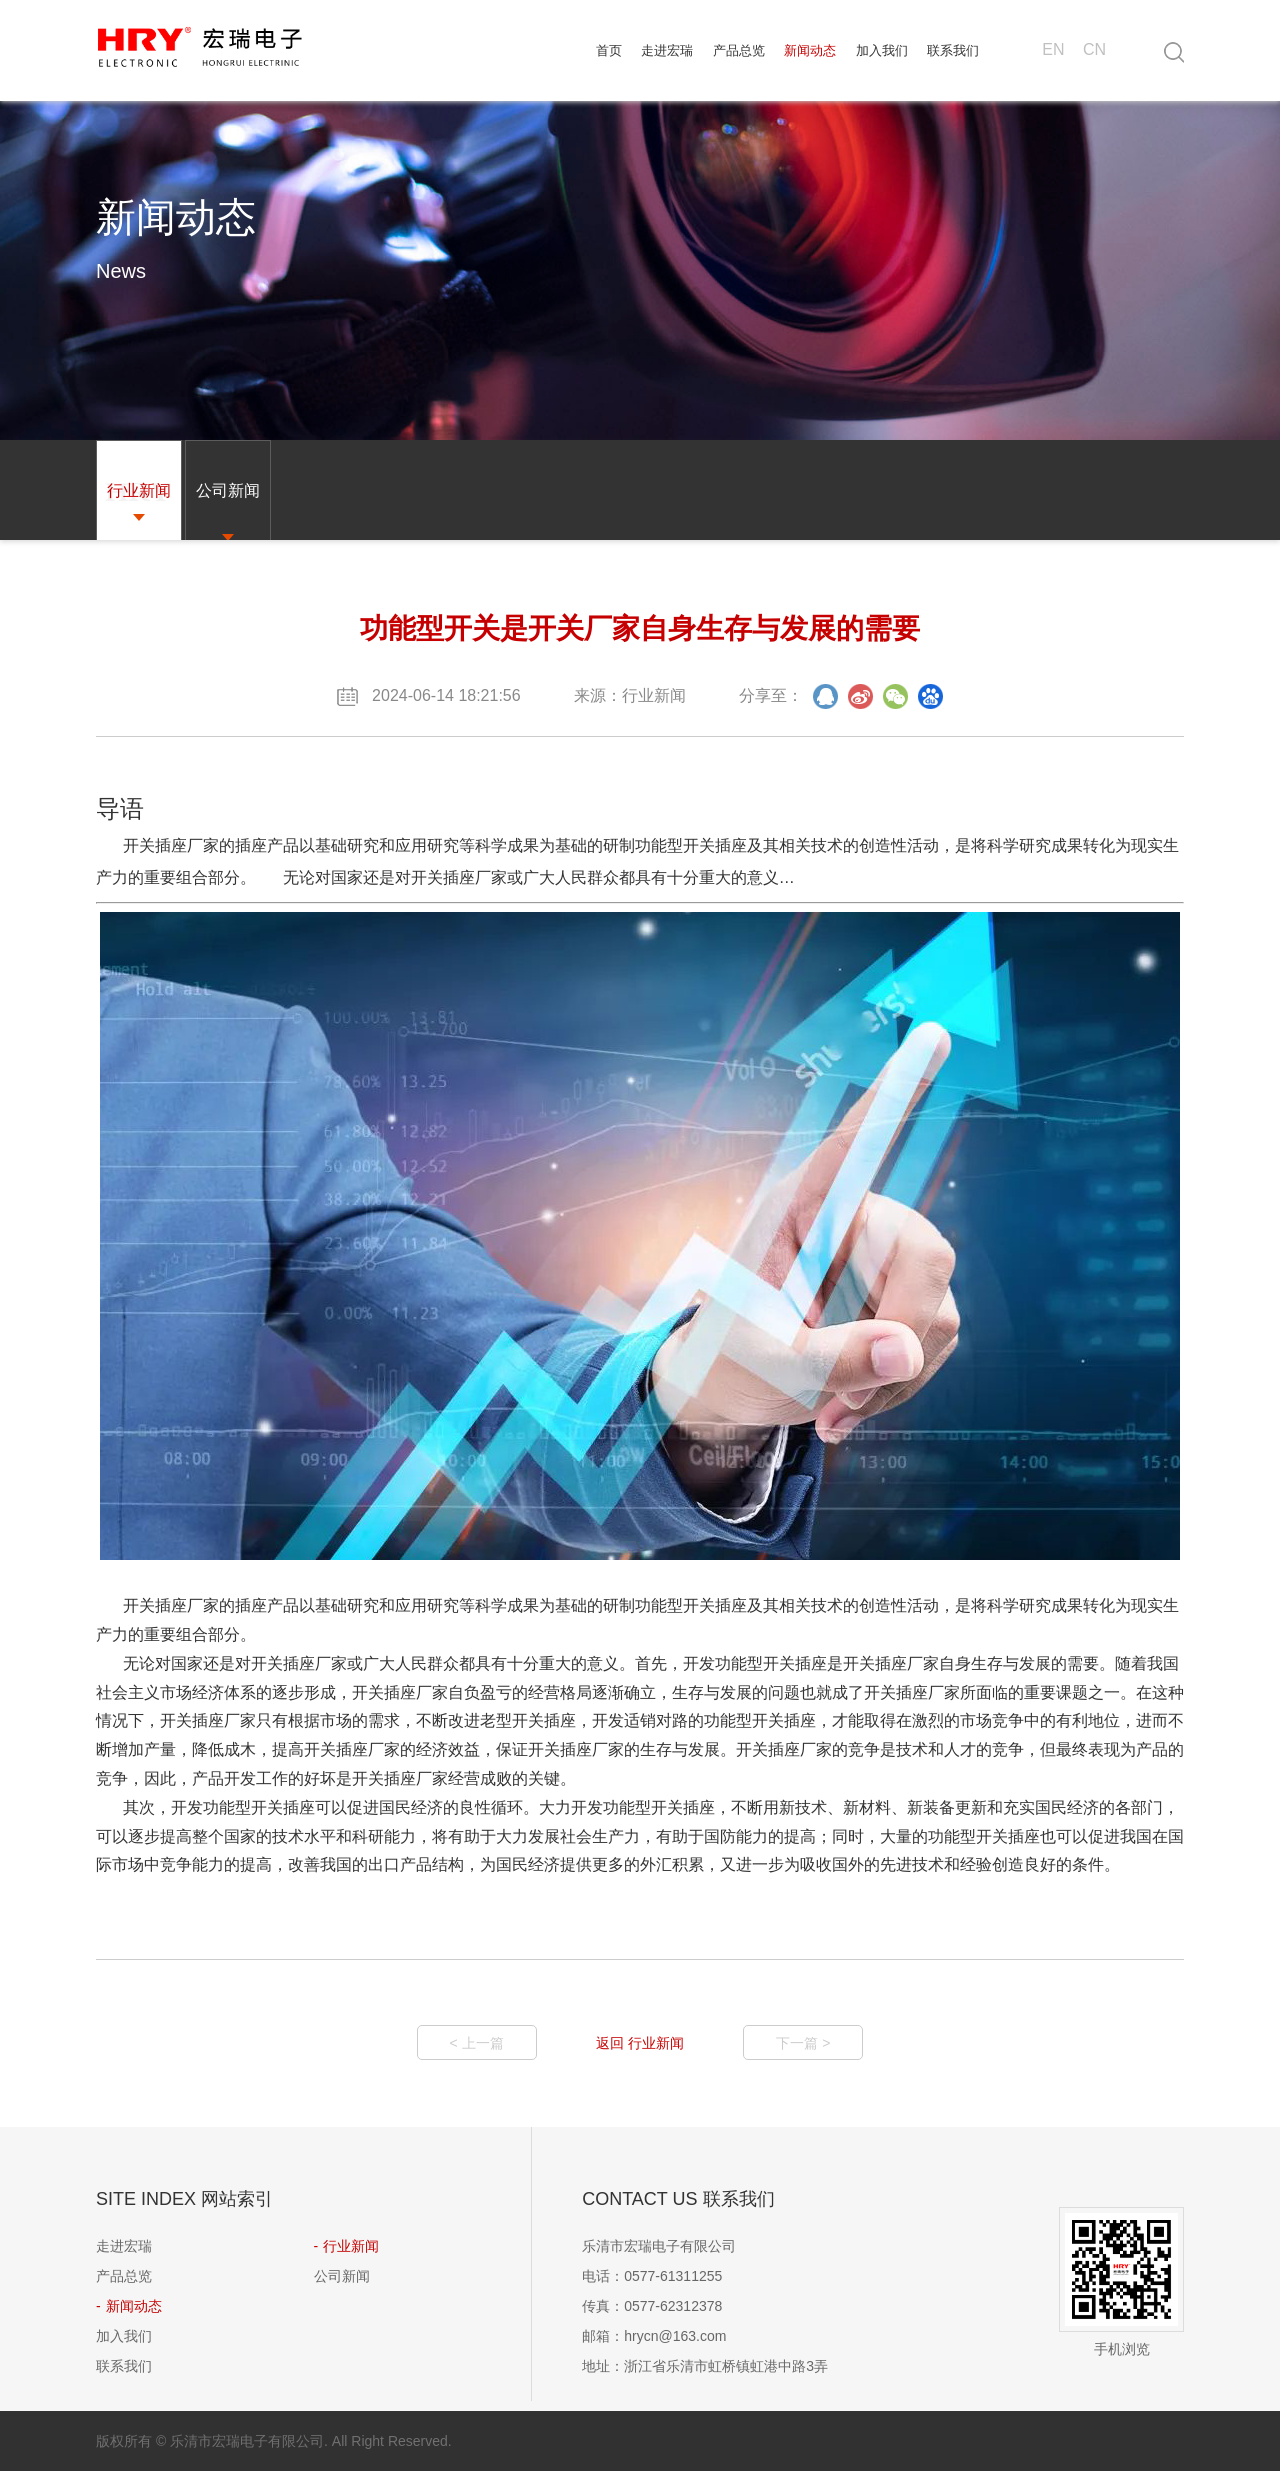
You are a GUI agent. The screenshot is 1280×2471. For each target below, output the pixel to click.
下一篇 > (803, 2043)
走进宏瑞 (667, 50)
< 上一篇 (477, 2043)
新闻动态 (810, 50)
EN (1053, 49)
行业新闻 (351, 2246)
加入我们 (882, 50)
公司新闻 (342, 2276)
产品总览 (739, 50)
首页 (609, 50)
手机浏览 (1121, 2282)
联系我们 (953, 50)
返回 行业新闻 (640, 2043)
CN (1094, 49)
